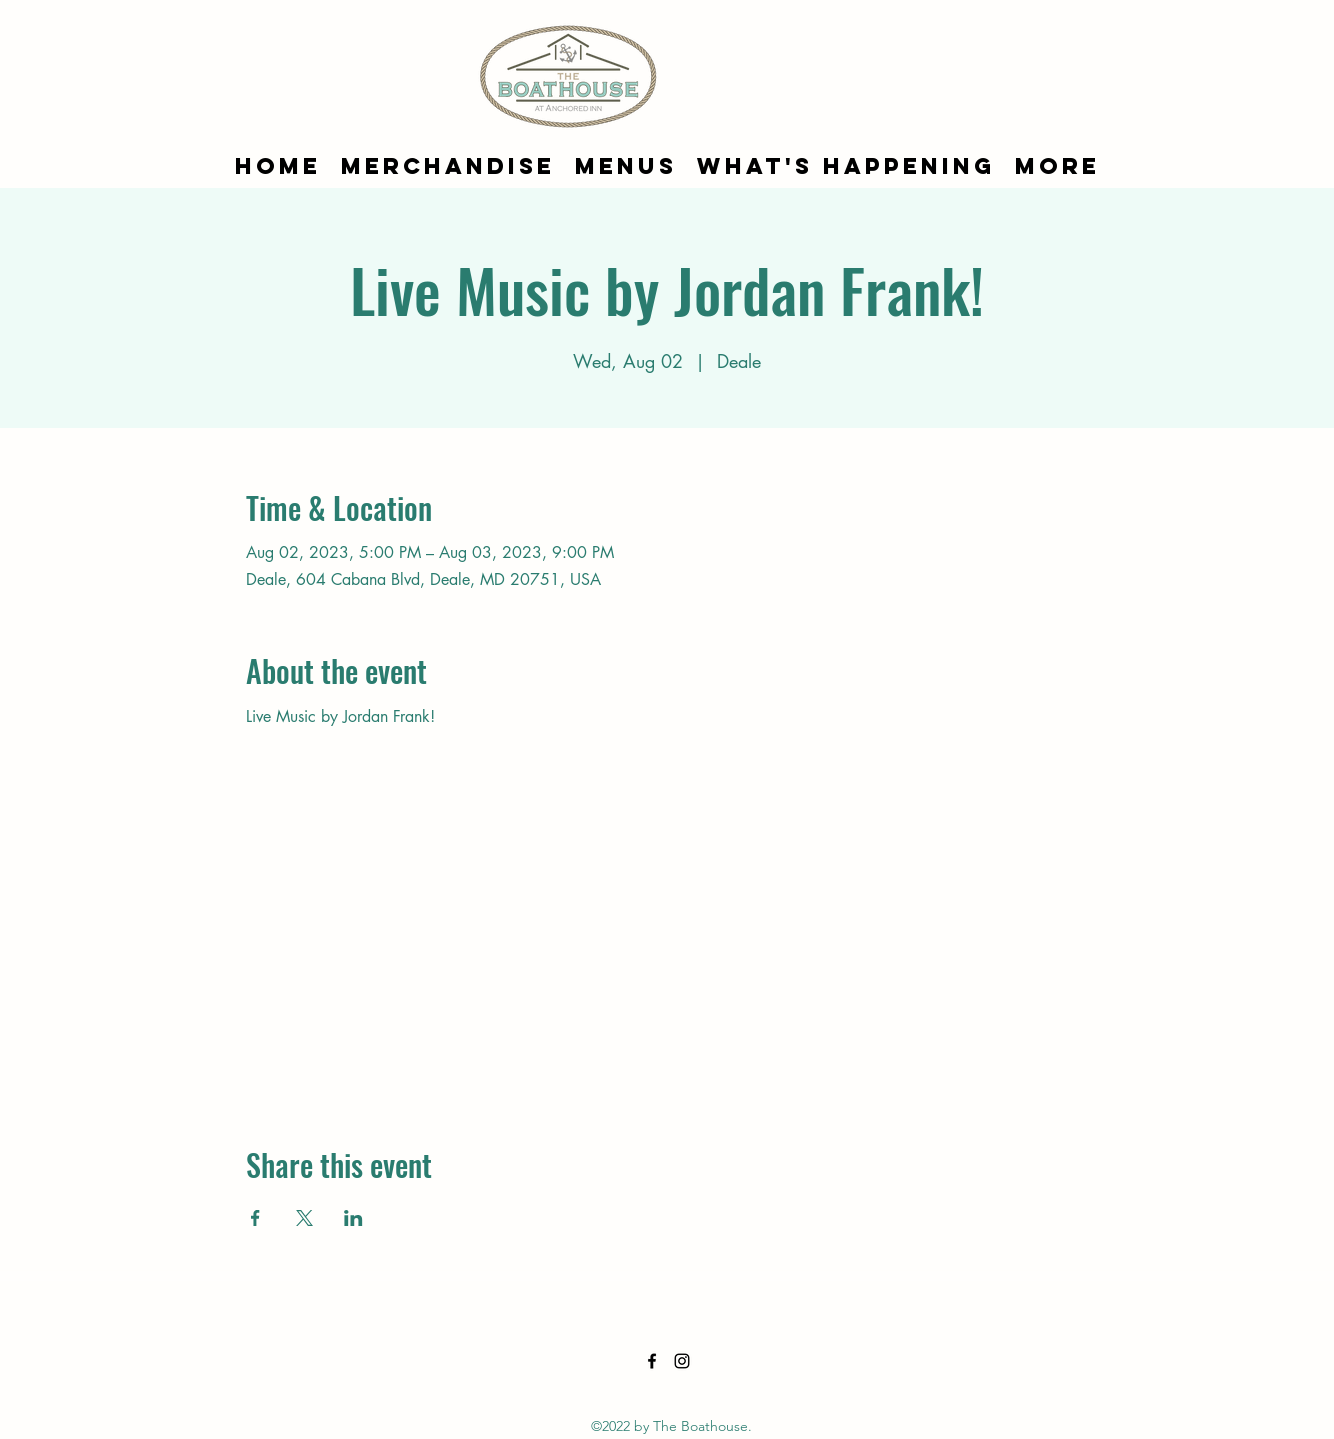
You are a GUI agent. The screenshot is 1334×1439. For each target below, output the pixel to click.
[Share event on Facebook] (255, 1218)
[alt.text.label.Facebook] (652, 1361)
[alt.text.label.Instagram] (682, 1361)
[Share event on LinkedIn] (353, 1218)
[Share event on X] (304, 1218)
